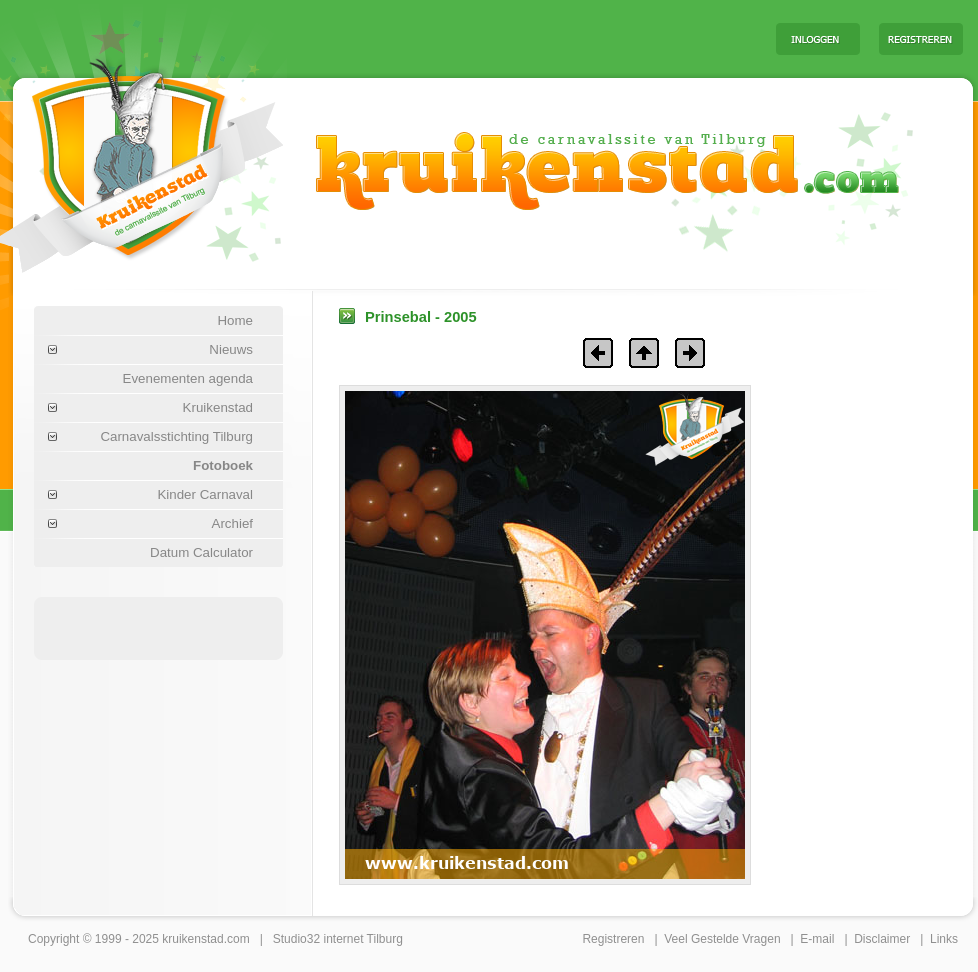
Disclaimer (882, 939)
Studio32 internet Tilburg (338, 939)
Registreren (613, 939)
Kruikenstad (218, 407)
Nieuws (231, 349)
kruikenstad (192, 939)
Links (944, 939)
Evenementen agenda (188, 378)
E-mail (817, 939)
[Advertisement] (512, 38)
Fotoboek (223, 465)
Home (235, 320)
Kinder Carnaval (205, 494)
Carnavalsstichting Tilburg (176, 436)
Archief (232, 523)
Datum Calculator (201, 552)
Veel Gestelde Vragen (722, 939)
